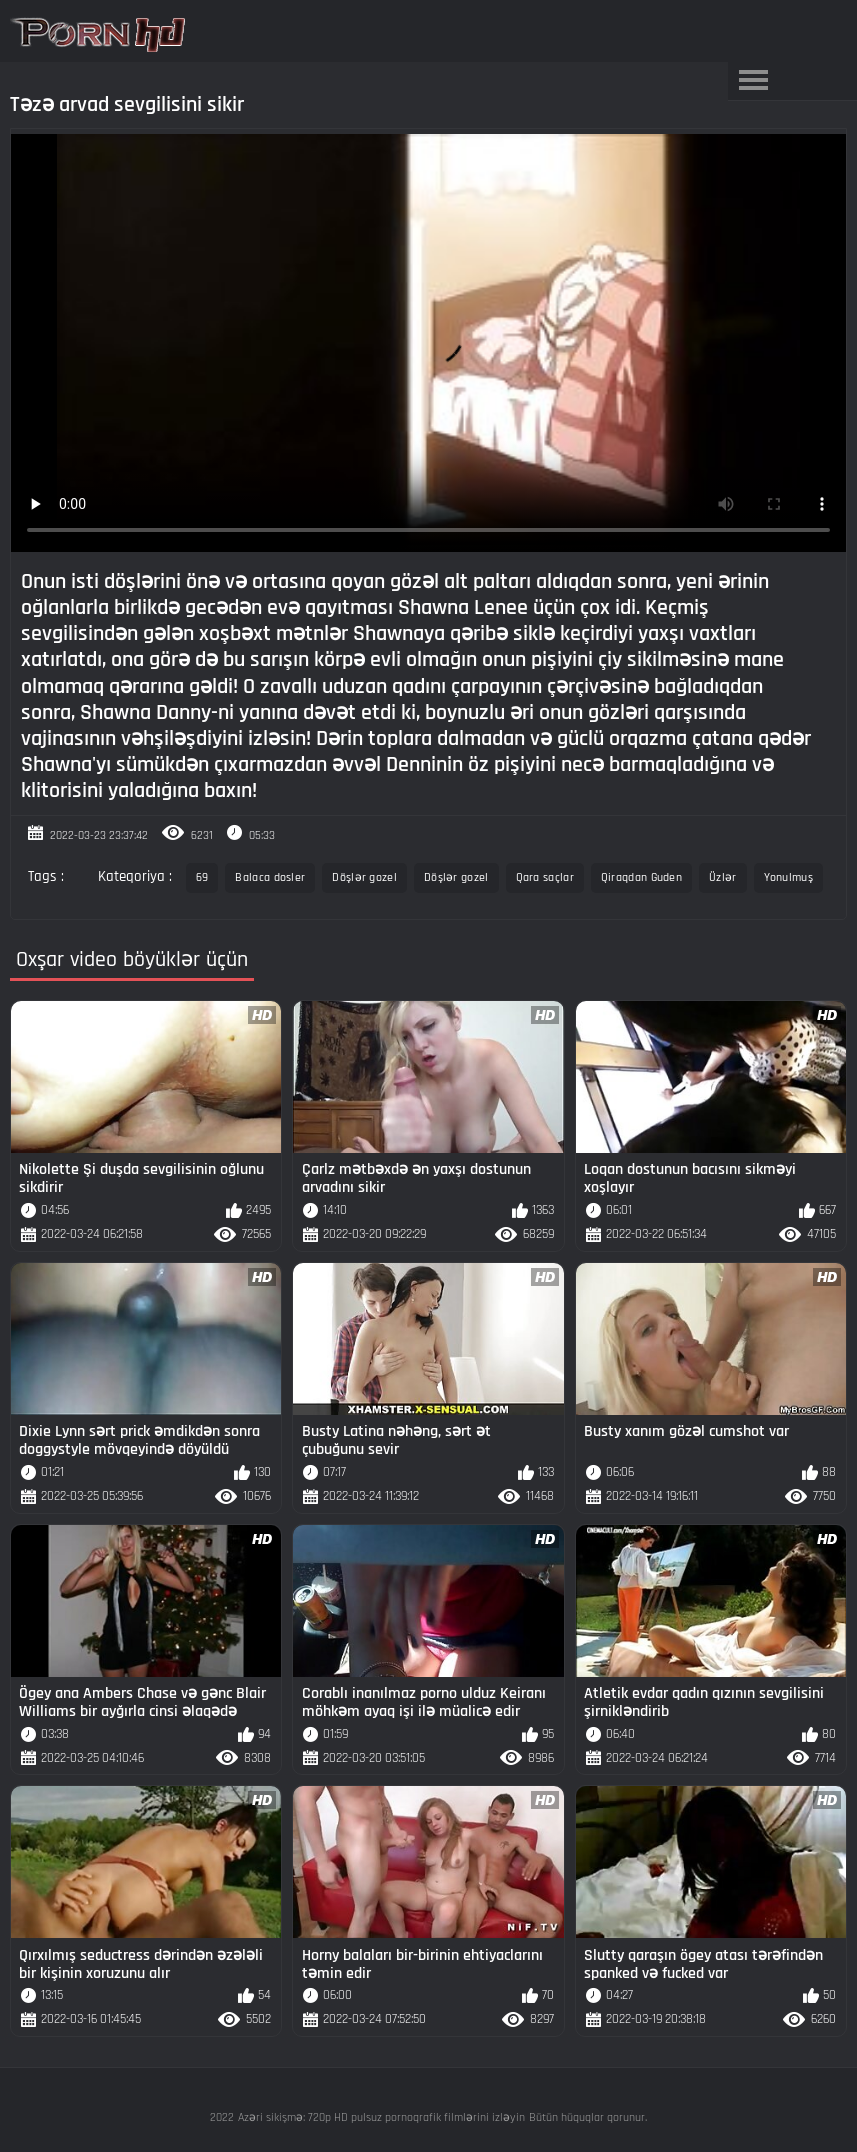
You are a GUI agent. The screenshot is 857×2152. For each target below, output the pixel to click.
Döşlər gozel (364, 877)
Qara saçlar (545, 877)
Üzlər (723, 877)
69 (202, 877)
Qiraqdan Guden (641, 877)
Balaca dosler (270, 877)
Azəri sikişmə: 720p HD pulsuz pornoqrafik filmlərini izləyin (381, 2117)
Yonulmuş (788, 877)
